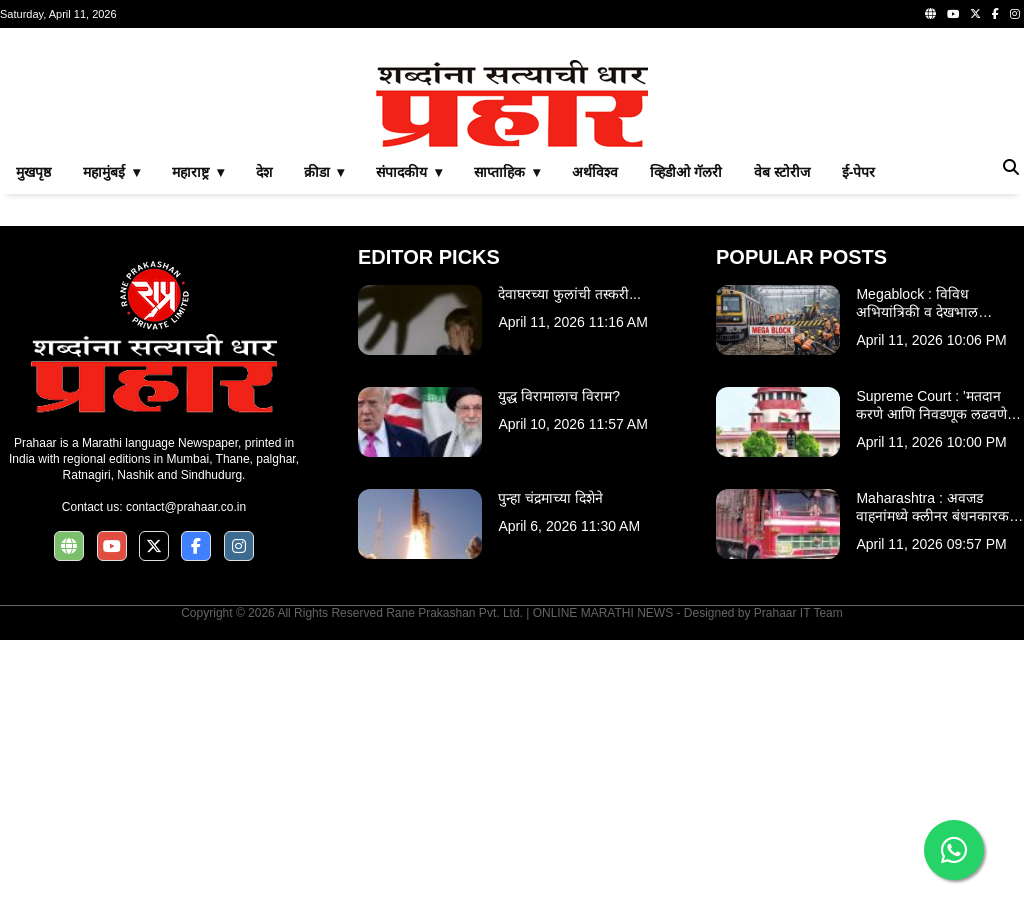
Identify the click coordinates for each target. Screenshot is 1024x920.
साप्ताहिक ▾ (507, 452)
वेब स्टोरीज (782, 452)
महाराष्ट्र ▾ (198, 452)
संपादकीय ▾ (409, 452)
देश (264, 452)
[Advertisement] (512, 184)
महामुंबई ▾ (111, 452)
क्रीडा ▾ (324, 452)
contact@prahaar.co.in (186, 787)
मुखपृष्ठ (33, 452)
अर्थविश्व (595, 452)
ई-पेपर (859, 452)
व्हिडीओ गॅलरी (686, 452)
